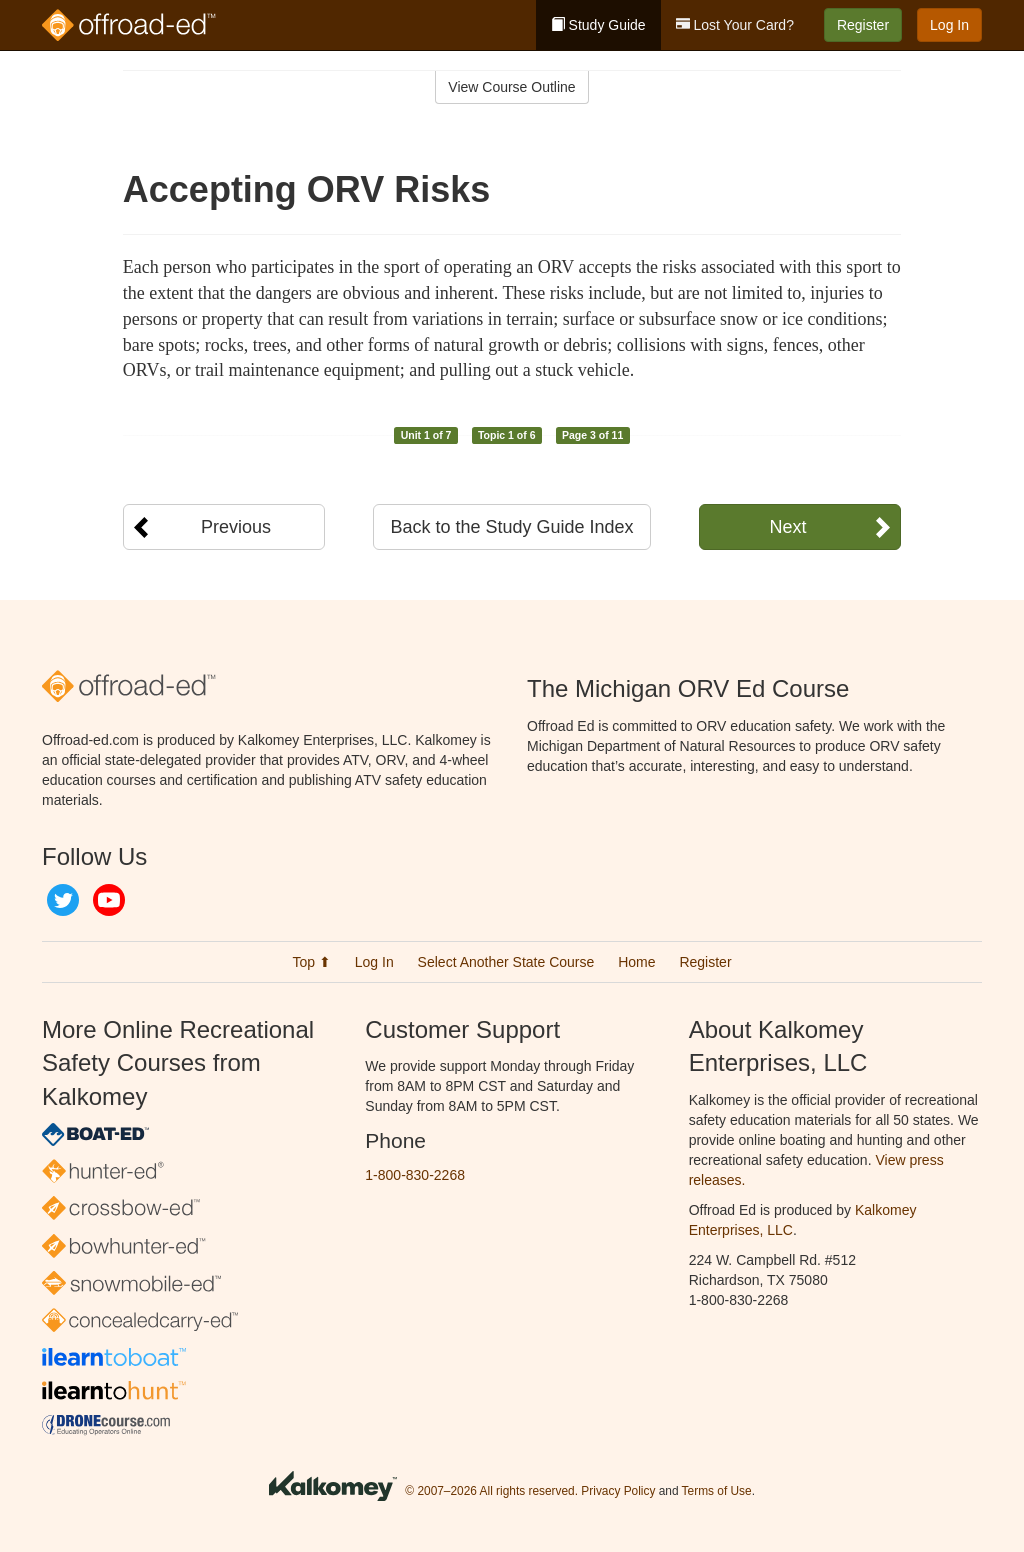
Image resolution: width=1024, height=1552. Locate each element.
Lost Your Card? (735, 25)
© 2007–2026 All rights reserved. (491, 1491)
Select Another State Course (506, 962)
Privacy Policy (618, 1491)
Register (863, 25)
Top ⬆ (311, 962)
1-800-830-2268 (415, 1175)
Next (787, 527)
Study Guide (598, 25)
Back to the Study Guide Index (511, 527)
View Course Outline (511, 87)
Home (636, 962)
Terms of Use (717, 1491)
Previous (236, 527)
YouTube (109, 900)
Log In (949, 25)
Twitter (63, 900)
